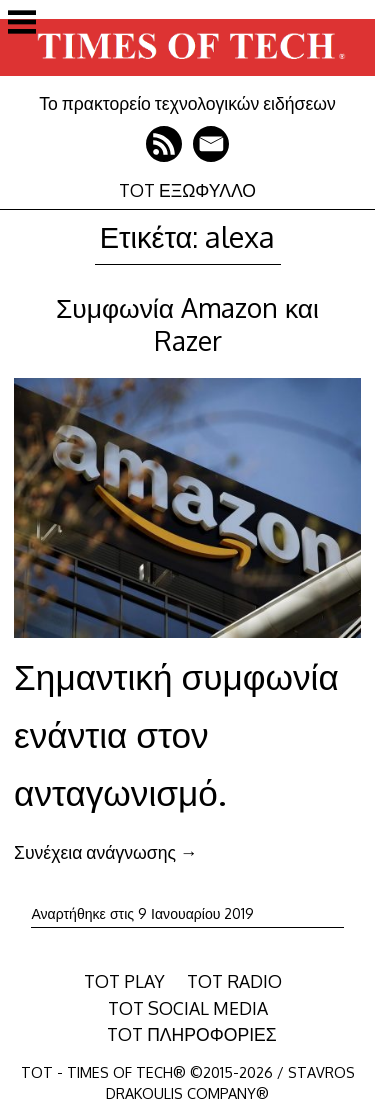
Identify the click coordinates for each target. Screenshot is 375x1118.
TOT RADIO (234, 981)
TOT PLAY (124, 981)
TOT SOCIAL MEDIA (188, 1008)
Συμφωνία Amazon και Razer (187, 324)
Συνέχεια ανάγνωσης (105, 852)
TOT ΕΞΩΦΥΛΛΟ (187, 190)
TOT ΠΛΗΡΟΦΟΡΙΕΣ (192, 1034)
